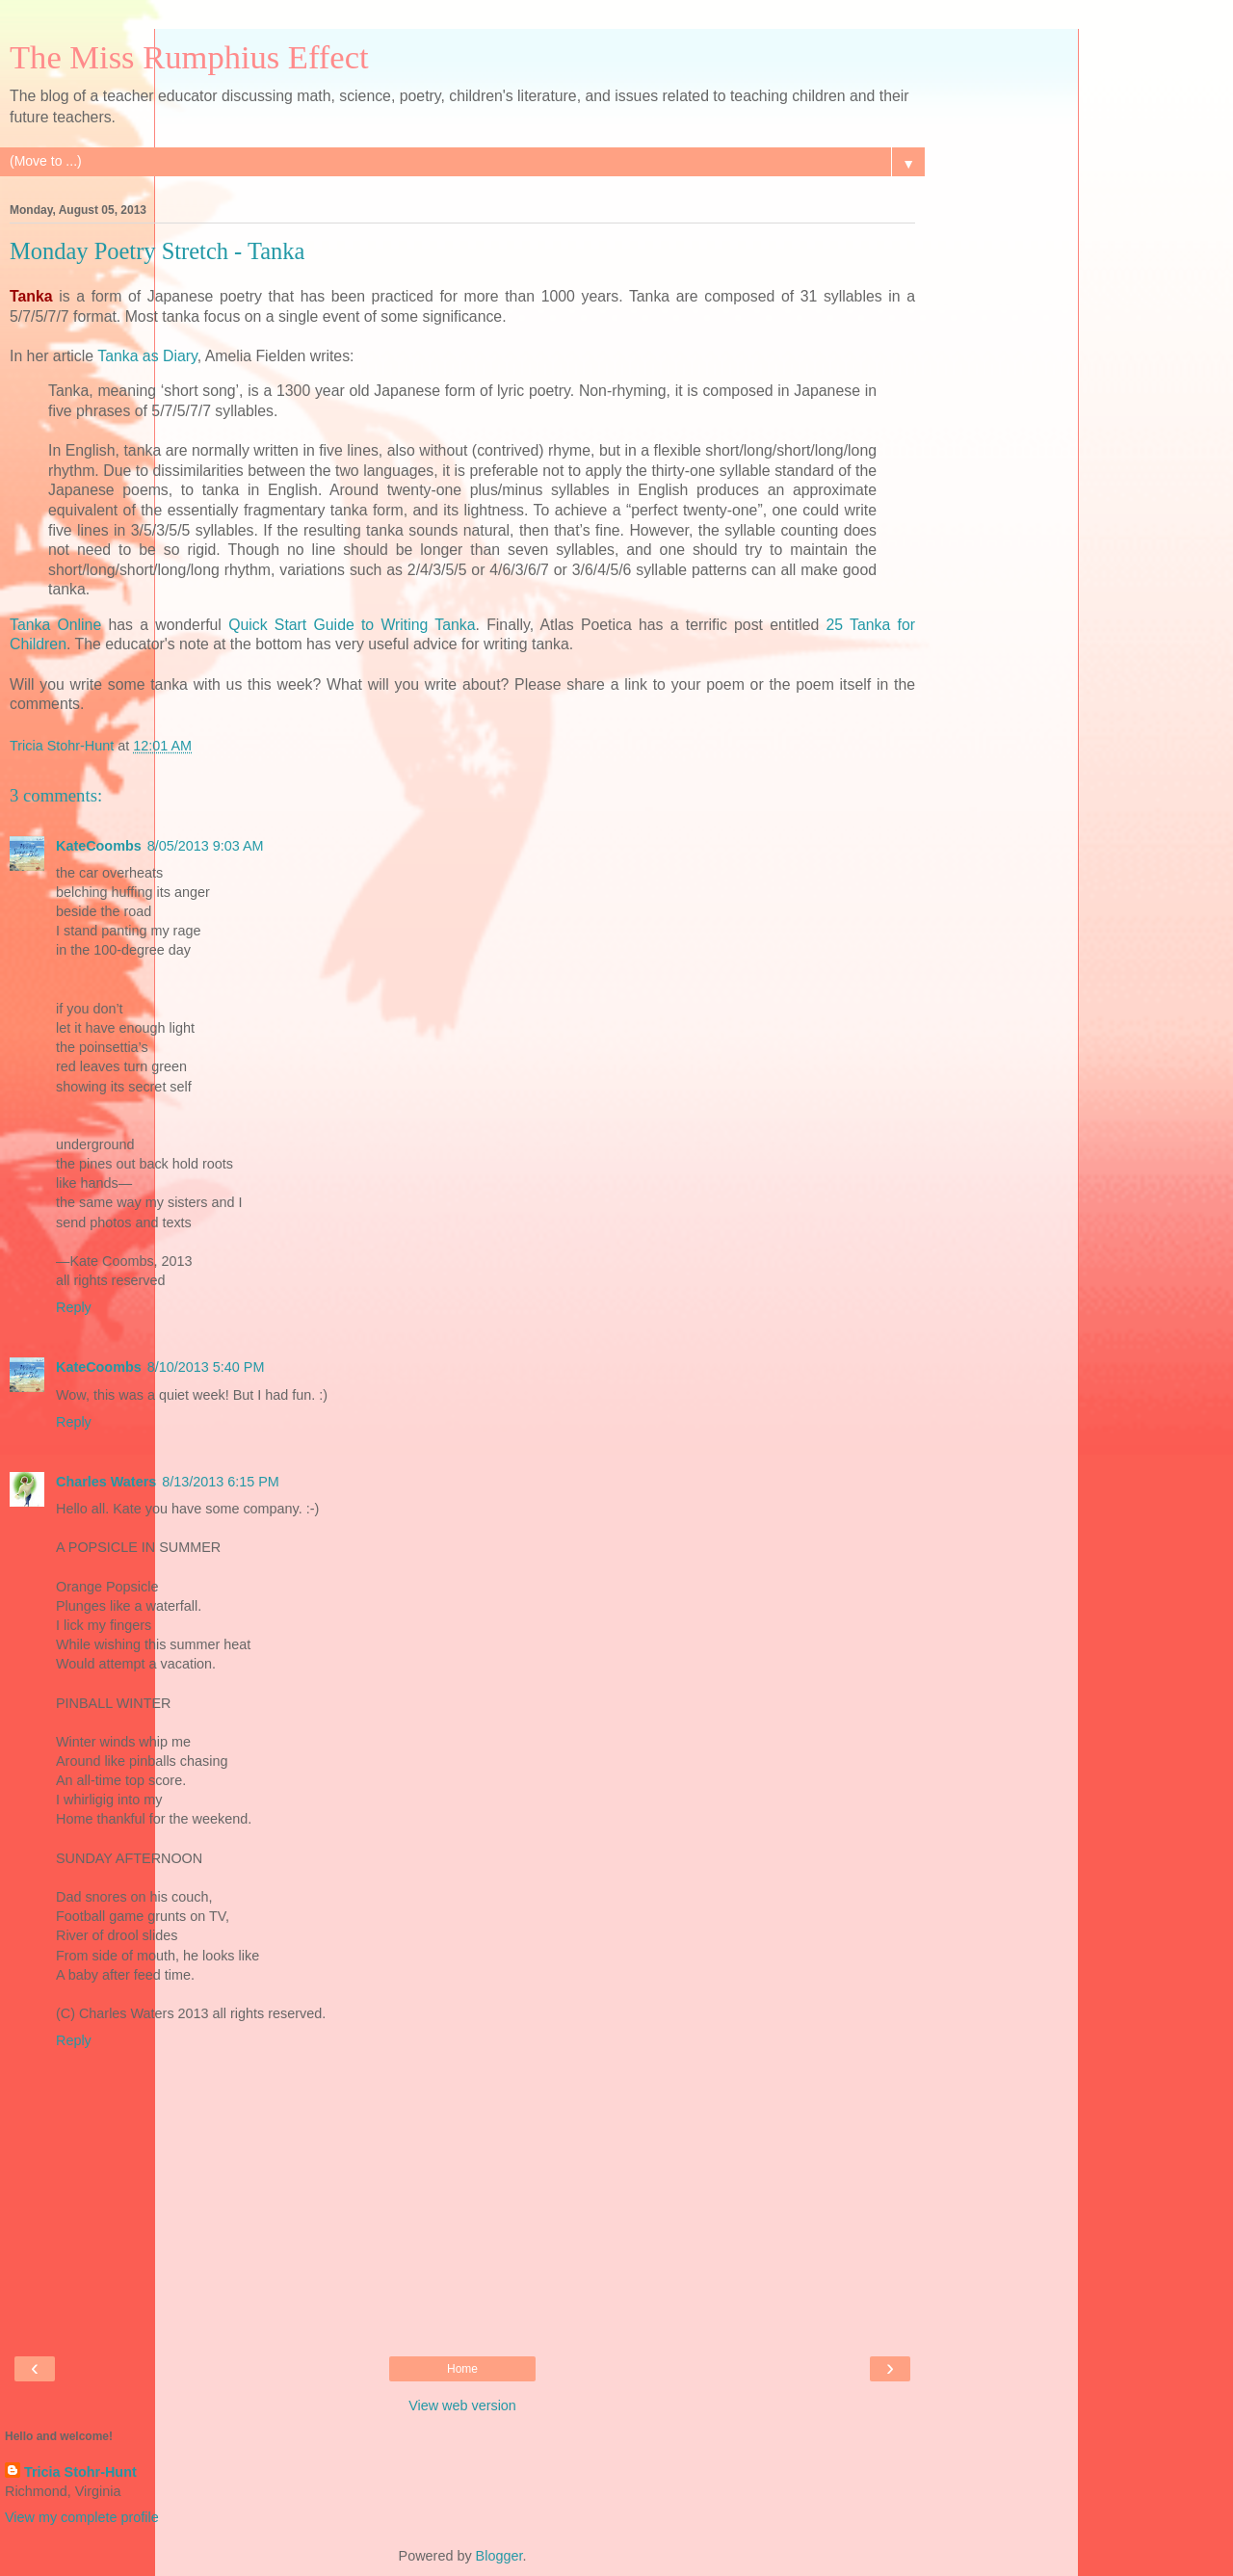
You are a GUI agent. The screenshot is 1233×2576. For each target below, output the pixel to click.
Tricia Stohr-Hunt (80, 2472)
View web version (462, 2405)
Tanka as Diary (147, 356)
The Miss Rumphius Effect (189, 57)
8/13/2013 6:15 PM (220, 1481)
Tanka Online (55, 625)
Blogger (499, 2555)
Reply (74, 1307)
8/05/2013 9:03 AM (205, 846)
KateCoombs (99, 846)
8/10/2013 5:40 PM (206, 1367)
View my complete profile (82, 2517)
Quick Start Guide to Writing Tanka (351, 625)
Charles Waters (106, 1481)
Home (462, 2369)
